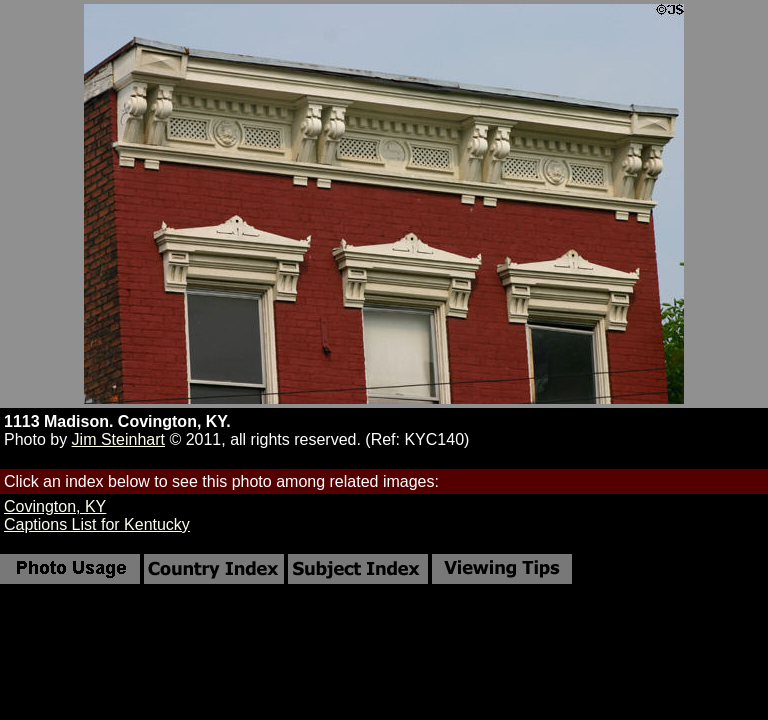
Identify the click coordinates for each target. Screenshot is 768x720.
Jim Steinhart (118, 439)
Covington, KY (55, 506)
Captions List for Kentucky (97, 524)
